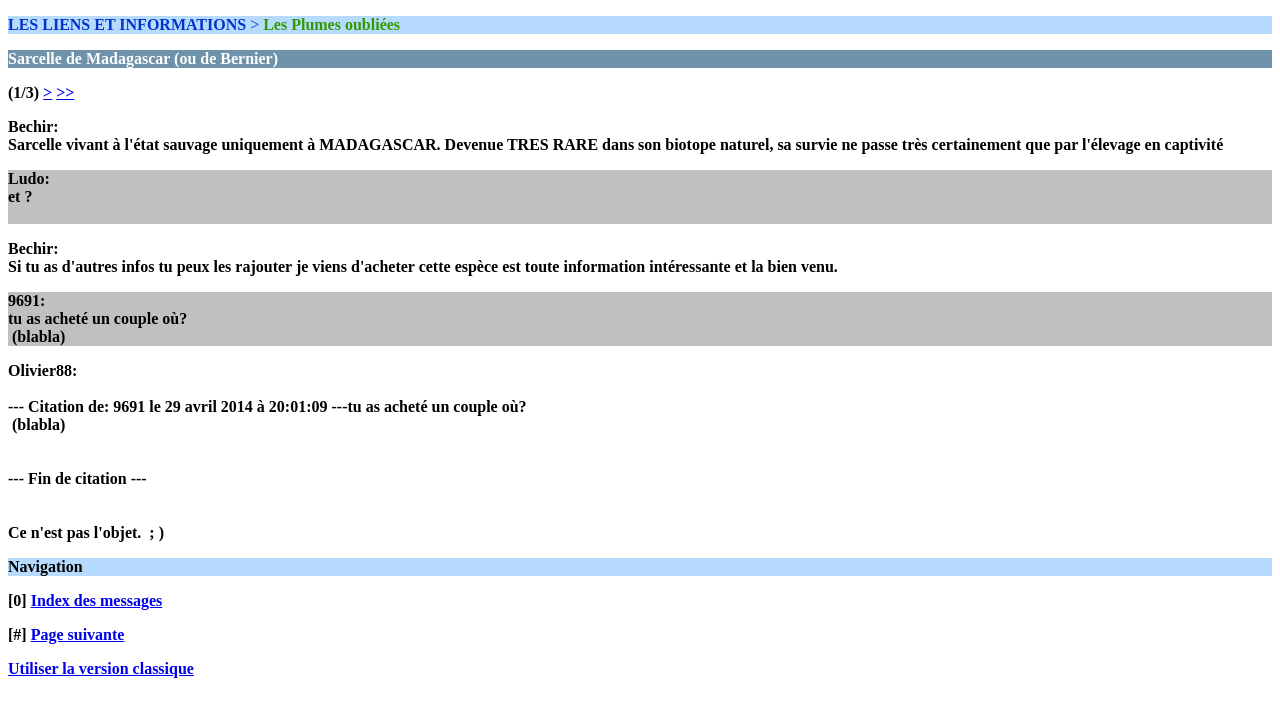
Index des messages (97, 600)
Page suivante (78, 634)
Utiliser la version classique (101, 668)
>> (65, 92)
